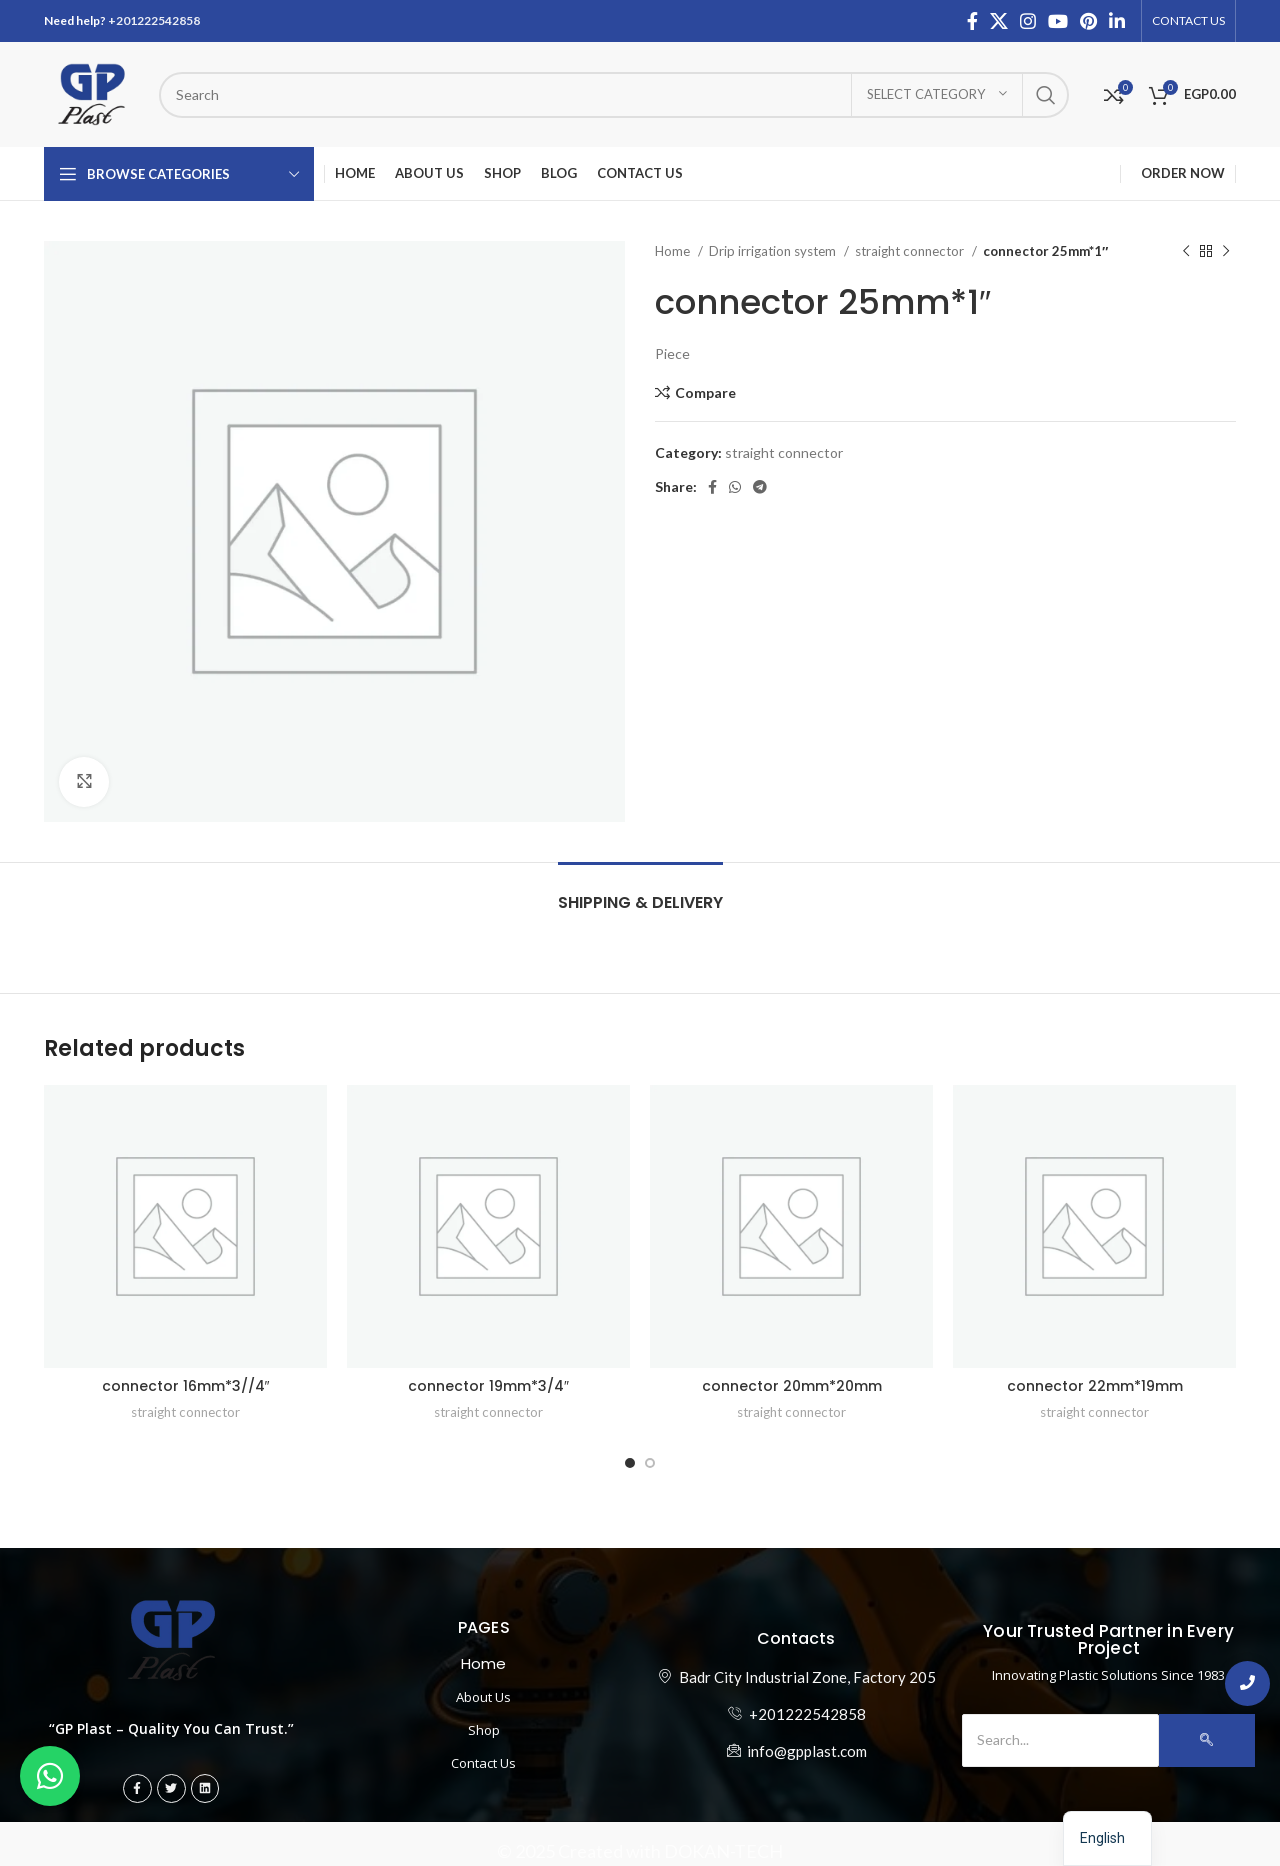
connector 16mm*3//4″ (186, 1386)
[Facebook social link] (972, 21)
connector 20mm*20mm (792, 1386)
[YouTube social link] (1058, 21)
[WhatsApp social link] (735, 487)
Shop (484, 1730)
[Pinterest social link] (1088, 21)
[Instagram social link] (1028, 21)
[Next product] (1226, 252)
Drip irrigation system (774, 251)
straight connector (911, 251)
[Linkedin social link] (1117, 21)
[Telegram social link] (760, 487)
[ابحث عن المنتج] (614, 95)
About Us (483, 1697)
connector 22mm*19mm (1095, 1386)
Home (674, 251)
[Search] (1060, 1740)
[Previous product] (1186, 252)
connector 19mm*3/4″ (488, 1386)
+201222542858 (154, 20)
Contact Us (483, 1763)
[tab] (640, 892)
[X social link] (999, 21)
